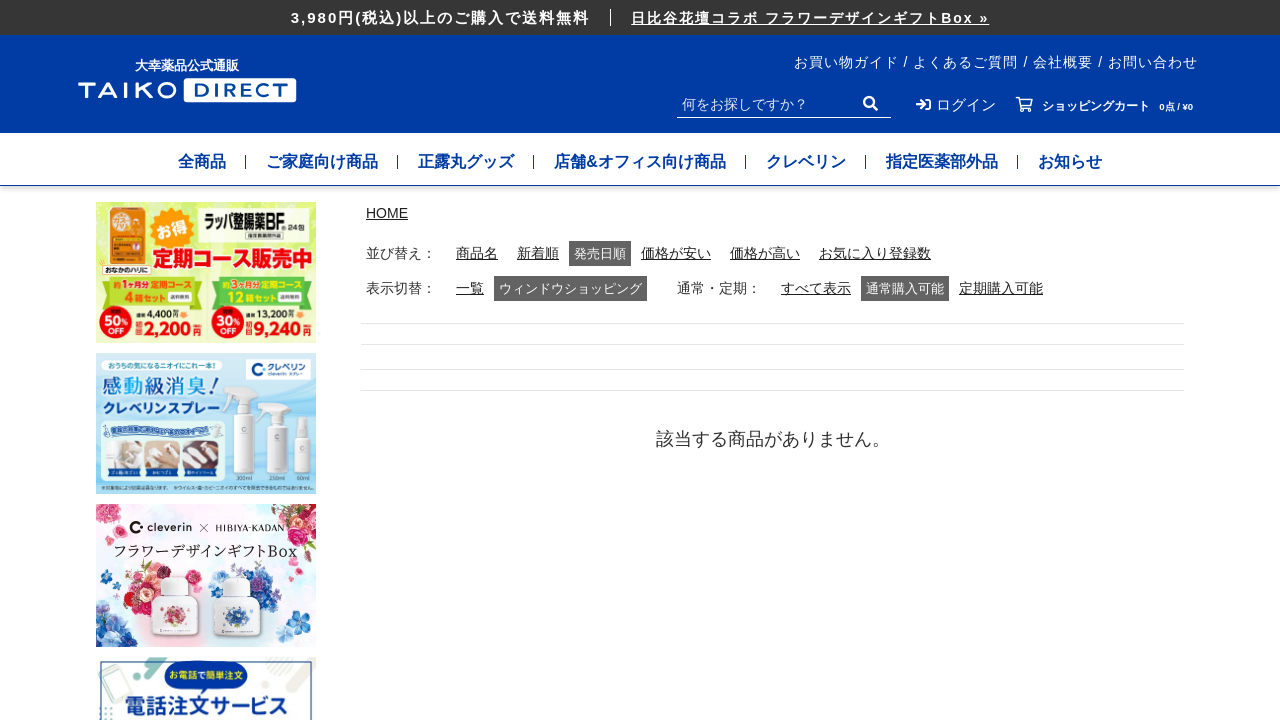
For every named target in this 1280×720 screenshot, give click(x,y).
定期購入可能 (1001, 288)
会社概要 (1063, 62)
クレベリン (806, 161)
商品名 (477, 253)
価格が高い (765, 253)
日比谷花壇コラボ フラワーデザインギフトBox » (810, 18)
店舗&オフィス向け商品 (640, 161)
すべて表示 (816, 288)
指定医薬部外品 (942, 161)
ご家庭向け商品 (322, 161)
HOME (387, 213)
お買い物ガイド (846, 62)
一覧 (470, 288)
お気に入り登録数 (875, 253)
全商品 (202, 161)
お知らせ (1070, 161)
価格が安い (676, 253)
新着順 (538, 253)
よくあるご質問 (965, 62)
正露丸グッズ (466, 161)
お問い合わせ (1153, 62)
